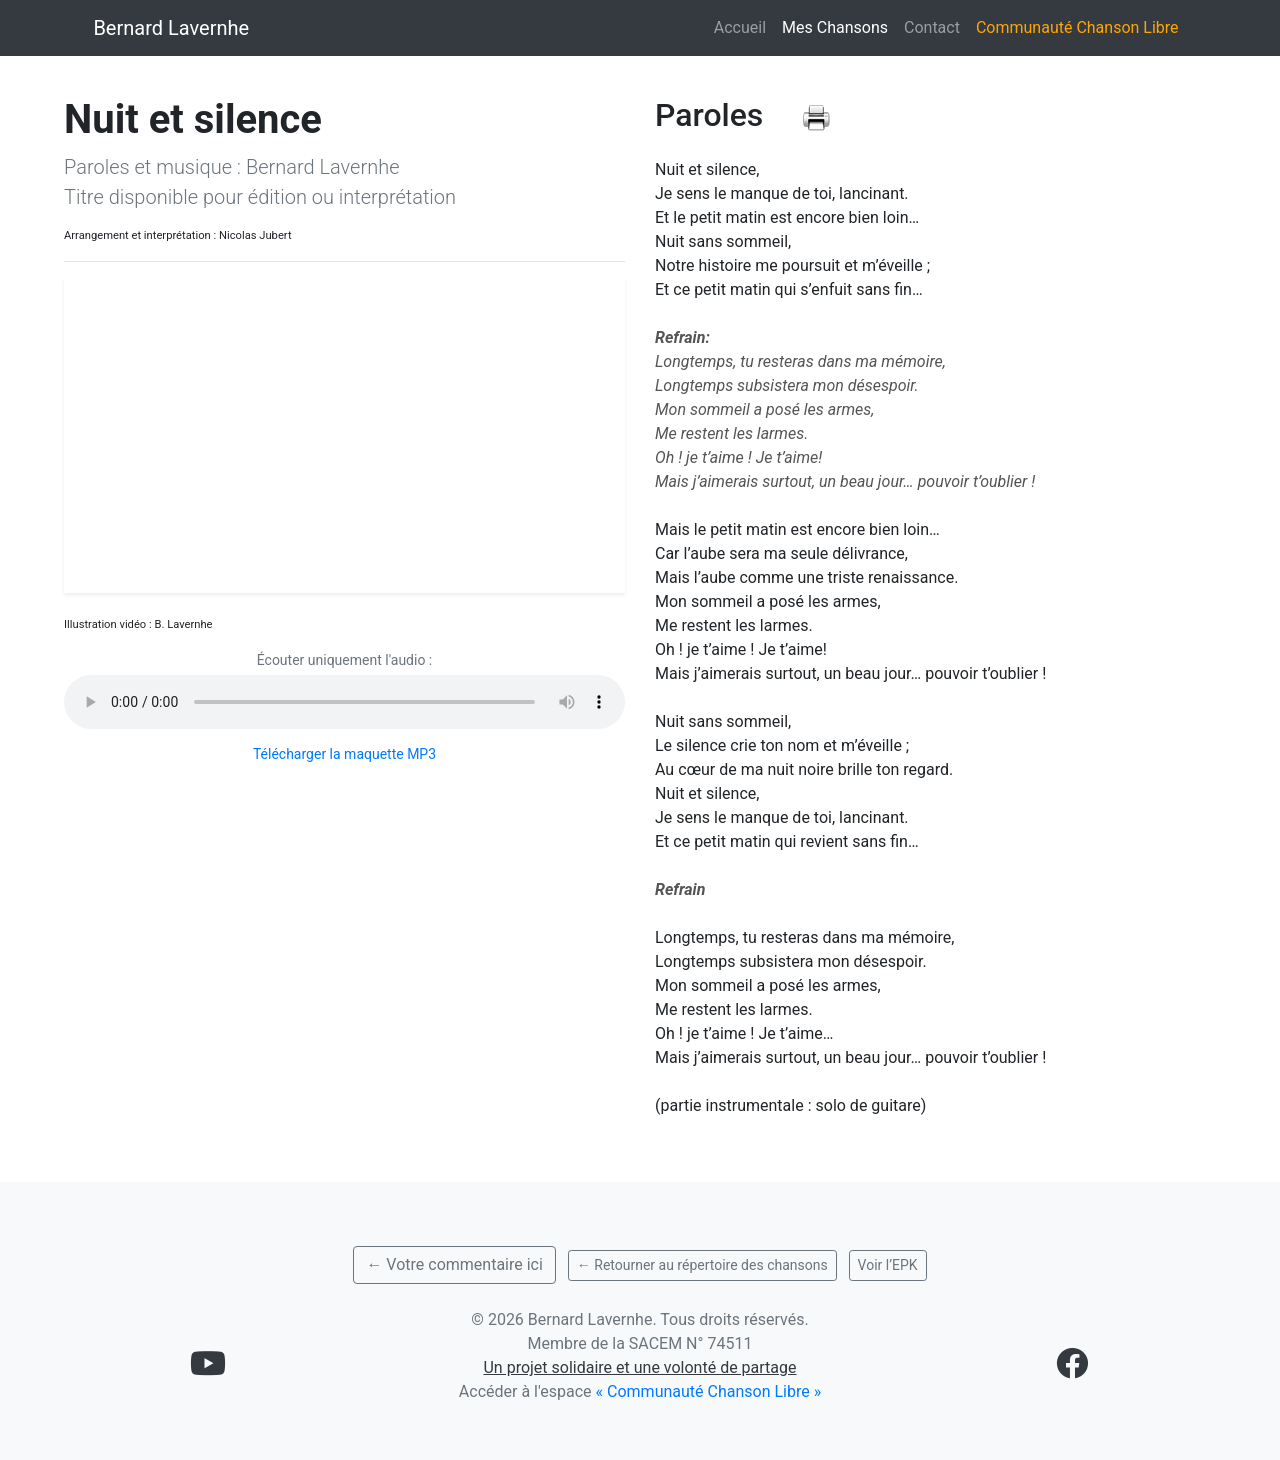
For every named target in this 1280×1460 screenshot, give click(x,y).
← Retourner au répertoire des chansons (702, 1265)
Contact (932, 27)
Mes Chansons (839, 26)
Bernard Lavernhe (171, 28)
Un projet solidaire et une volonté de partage (639, 1367)
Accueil (740, 27)
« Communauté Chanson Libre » (709, 1391)
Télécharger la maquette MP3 (344, 754)
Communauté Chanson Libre (1077, 27)
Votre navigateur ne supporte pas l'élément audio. (344, 702)
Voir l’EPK (888, 1265)
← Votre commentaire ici (454, 1264)
